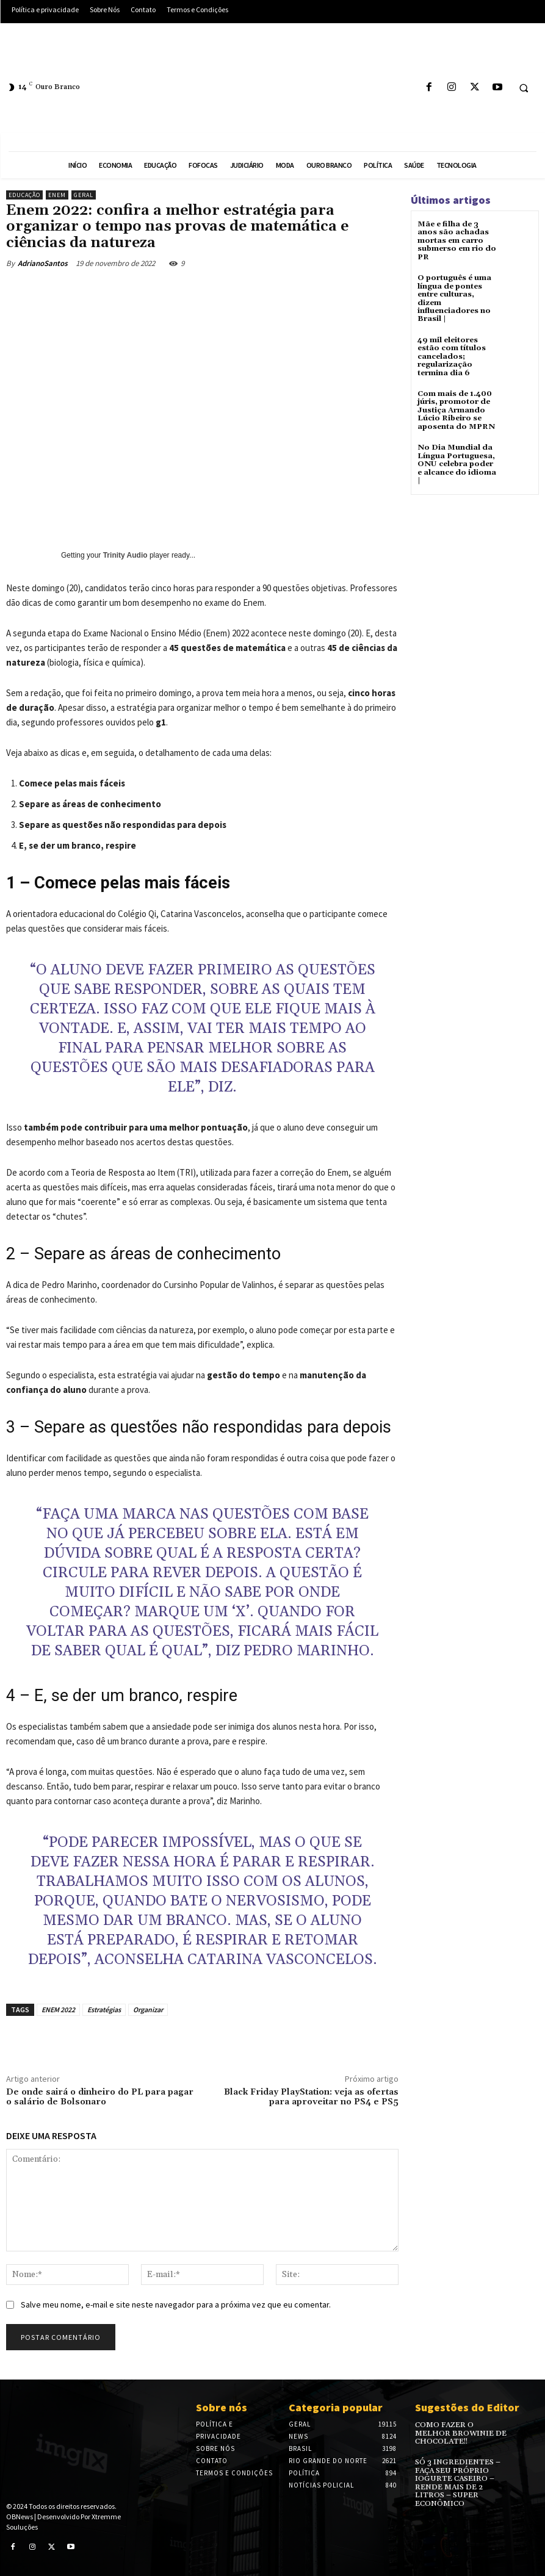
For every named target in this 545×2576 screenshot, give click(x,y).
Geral (83, 195)
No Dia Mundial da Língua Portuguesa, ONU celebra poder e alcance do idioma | (456, 460)
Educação (24, 195)
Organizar (148, 2009)
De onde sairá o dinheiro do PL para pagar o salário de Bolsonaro (99, 2097)
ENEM (57, 195)
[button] (523, 88)
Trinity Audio (125, 555)
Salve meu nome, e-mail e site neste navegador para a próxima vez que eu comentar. (176, 2304)
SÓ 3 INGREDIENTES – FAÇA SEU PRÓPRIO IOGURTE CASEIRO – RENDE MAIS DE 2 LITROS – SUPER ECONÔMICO (457, 2482)
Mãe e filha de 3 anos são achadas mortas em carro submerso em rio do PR (456, 240)
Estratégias (104, 2009)
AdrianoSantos (43, 263)
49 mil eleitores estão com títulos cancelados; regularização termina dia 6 (451, 354)
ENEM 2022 (58, 2009)
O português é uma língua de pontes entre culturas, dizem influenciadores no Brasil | (454, 297)
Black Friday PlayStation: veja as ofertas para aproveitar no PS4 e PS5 (311, 2097)
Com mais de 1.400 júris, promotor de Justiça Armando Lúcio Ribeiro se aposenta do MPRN (455, 407)
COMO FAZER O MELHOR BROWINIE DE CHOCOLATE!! (461, 2432)
